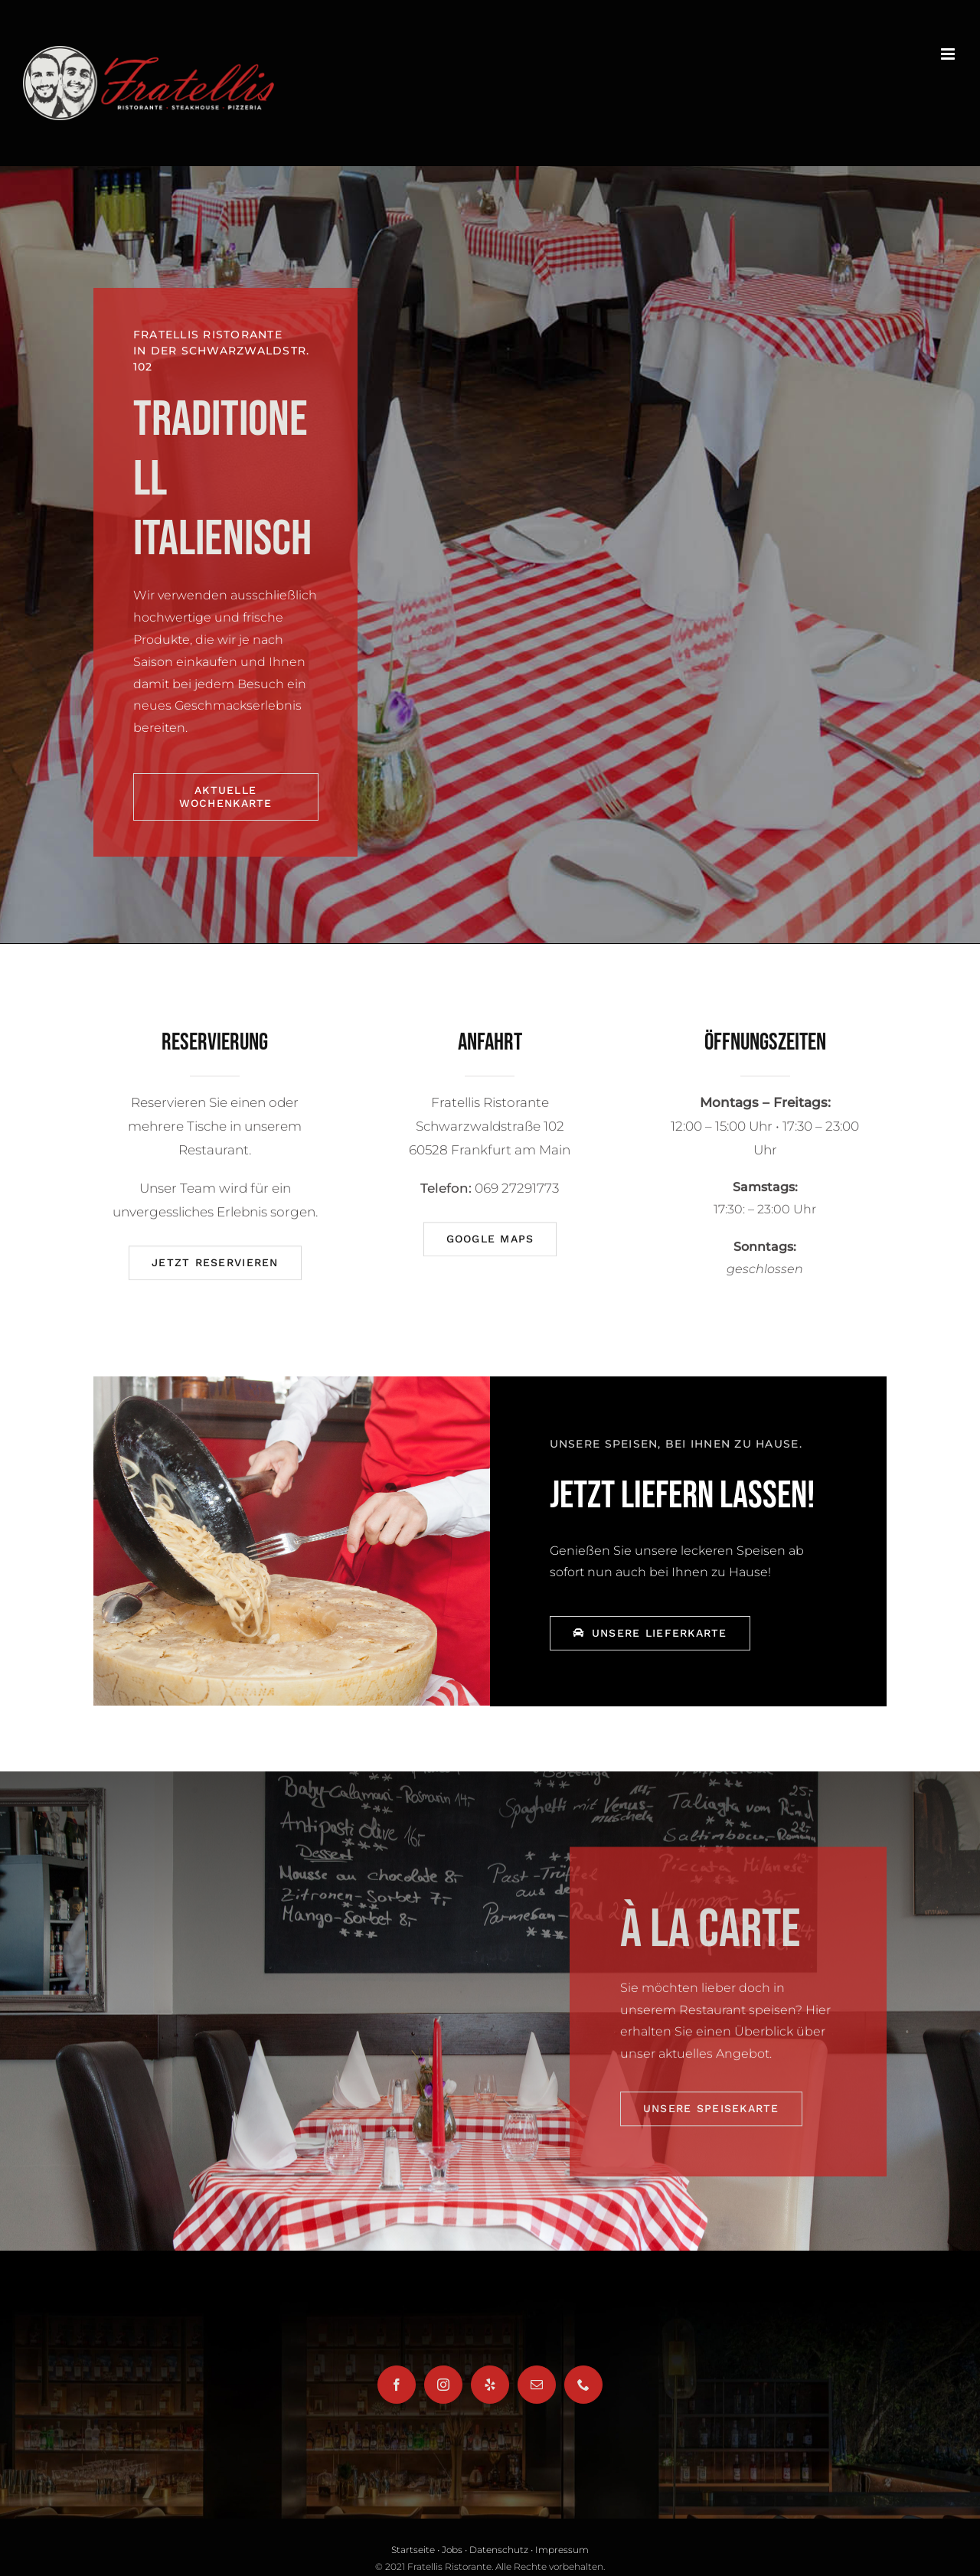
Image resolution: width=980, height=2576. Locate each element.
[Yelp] (490, 2384)
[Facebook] (396, 2384)
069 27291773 (517, 1195)
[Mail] (537, 2384)
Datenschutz (498, 2549)
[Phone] (583, 2384)
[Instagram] (443, 2384)
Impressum (562, 2549)
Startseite (413, 2549)
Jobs (452, 2549)
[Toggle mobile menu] (949, 54)
